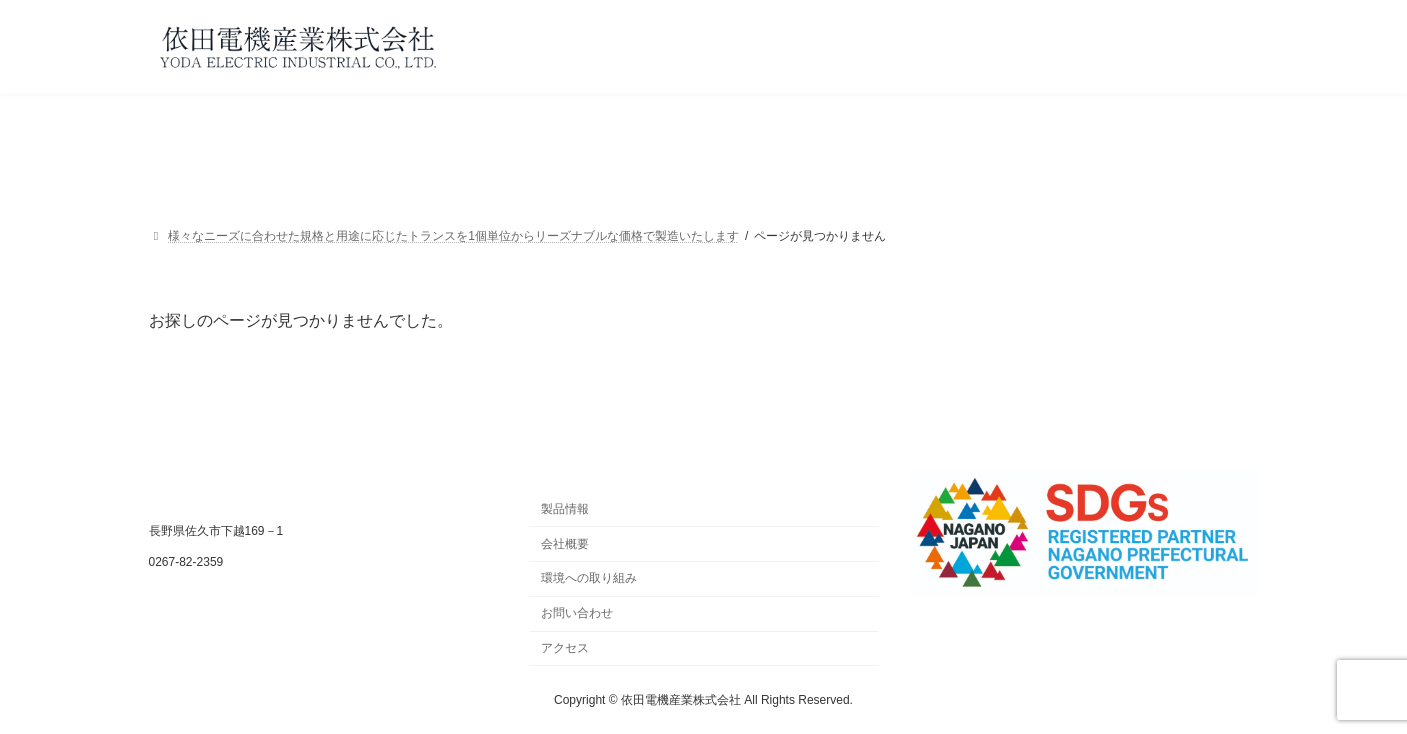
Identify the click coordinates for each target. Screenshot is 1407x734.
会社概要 (565, 543)
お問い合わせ (577, 613)
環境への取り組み (589, 578)
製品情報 (565, 509)
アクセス (565, 648)
